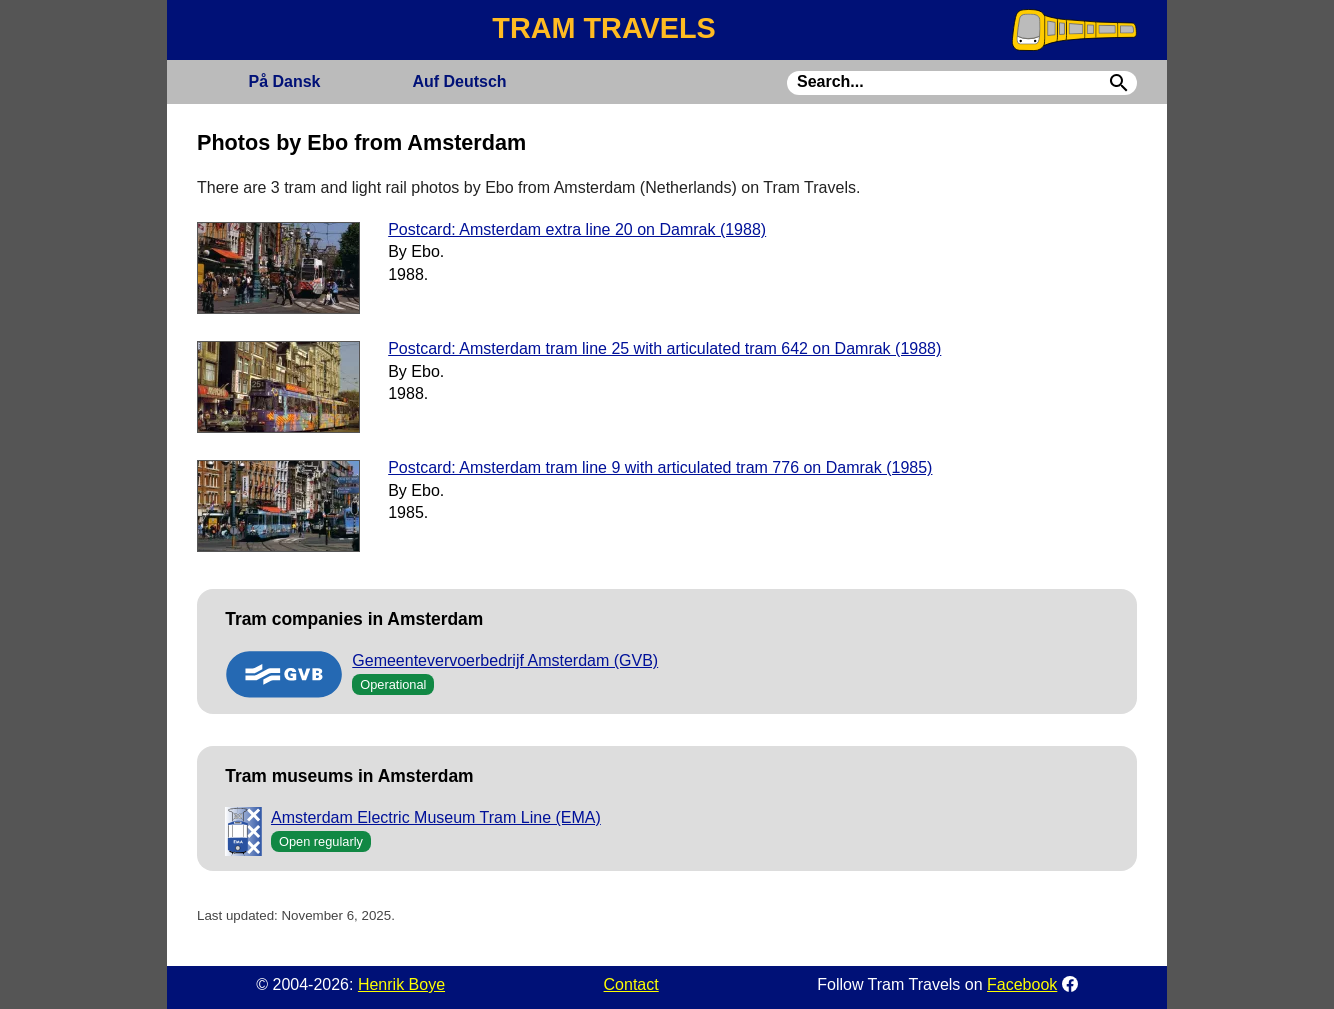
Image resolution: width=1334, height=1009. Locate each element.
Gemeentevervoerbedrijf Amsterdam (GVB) (505, 660)
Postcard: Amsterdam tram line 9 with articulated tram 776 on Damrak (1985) (660, 467)
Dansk (284, 81)
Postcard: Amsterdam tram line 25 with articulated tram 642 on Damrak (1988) (664, 348)
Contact (631, 984)
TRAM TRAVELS (603, 28)
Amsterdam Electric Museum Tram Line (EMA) (436, 817)
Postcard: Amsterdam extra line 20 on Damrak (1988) (577, 229)
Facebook (1022, 984)
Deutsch (459, 81)
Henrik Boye (401, 984)
